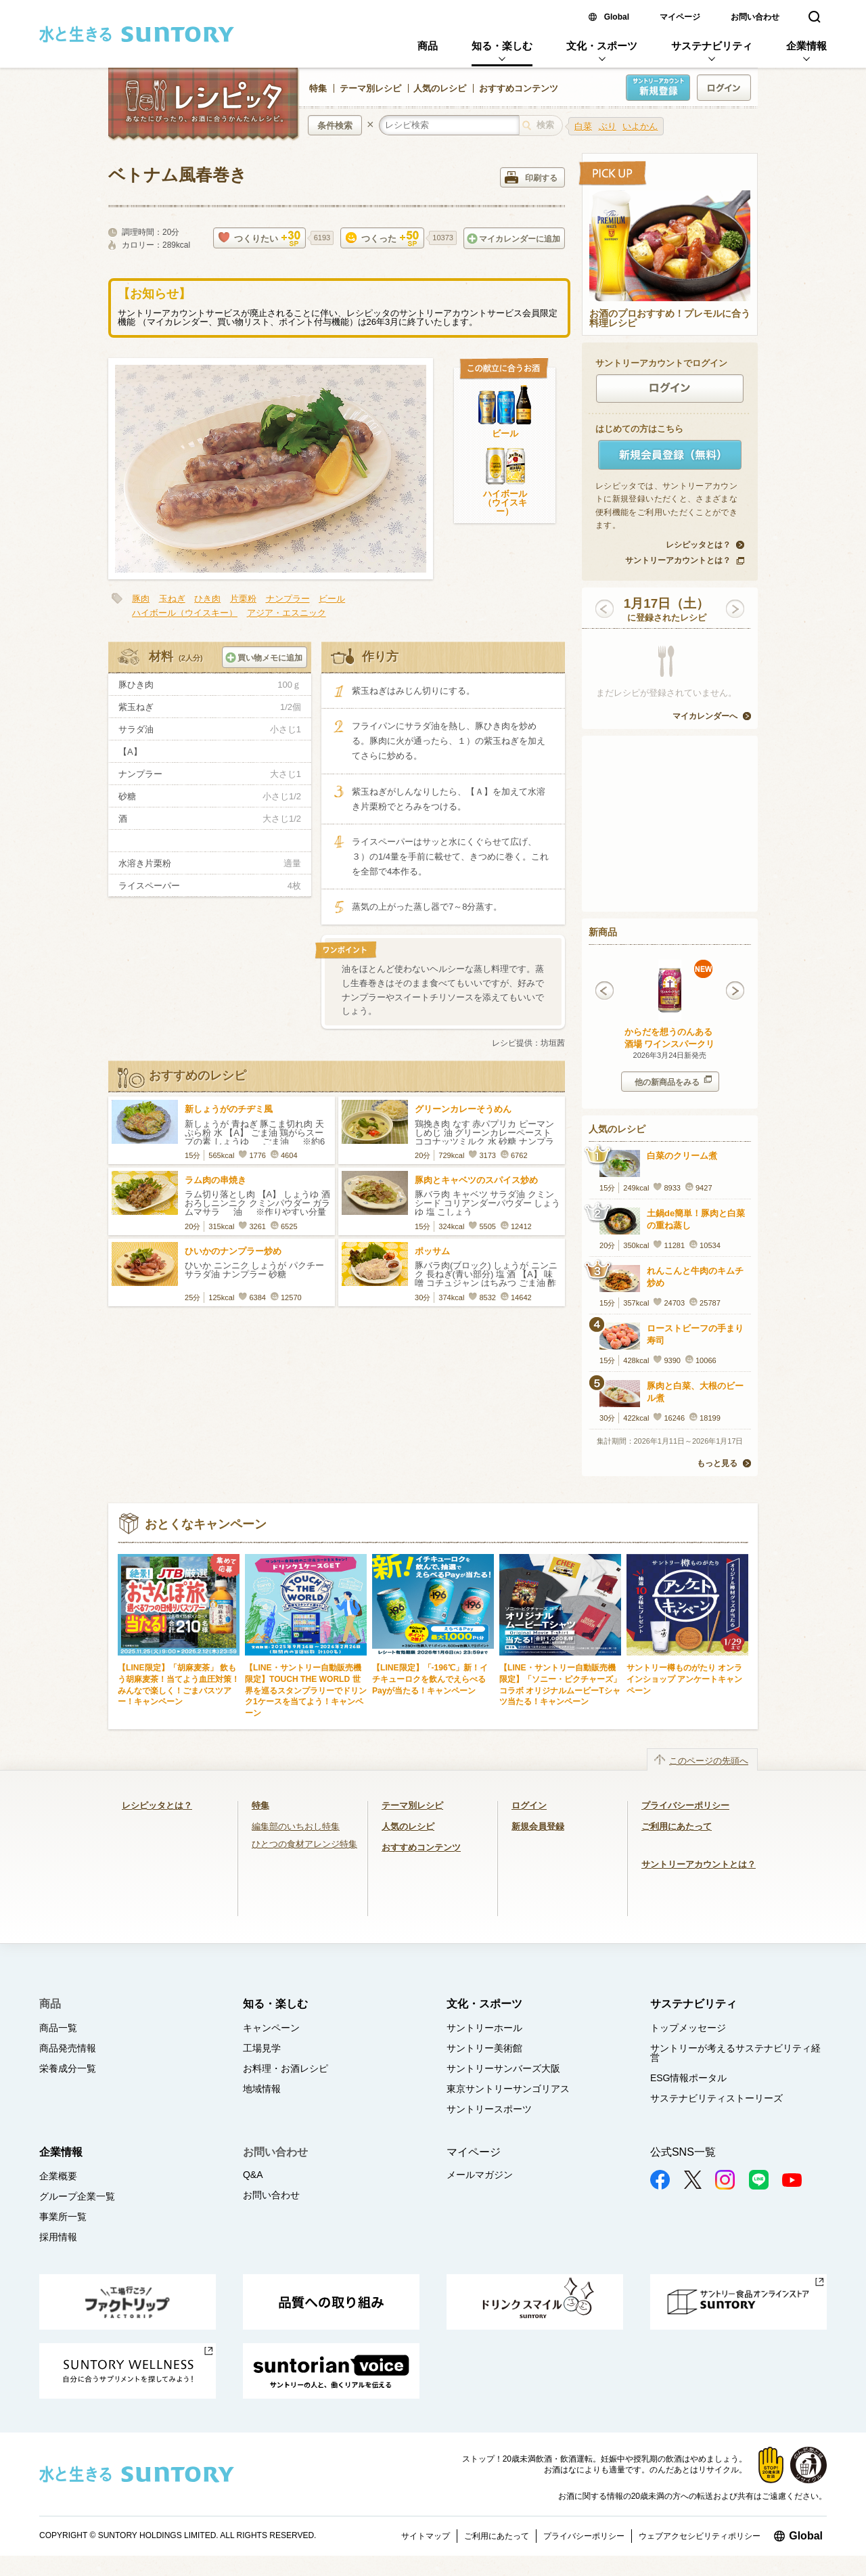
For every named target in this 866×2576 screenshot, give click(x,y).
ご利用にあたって (676, 1826)
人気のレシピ (439, 88)
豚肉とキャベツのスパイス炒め (476, 1180)
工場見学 (262, 2048)
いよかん (640, 126)
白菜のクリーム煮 (682, 1156)
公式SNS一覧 (683, 2152)
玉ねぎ (172, 599)
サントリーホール (484, 2027)
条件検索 (334, 125)
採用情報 (58, 2236)
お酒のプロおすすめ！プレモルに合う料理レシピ (669, 318)
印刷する (531, 177)
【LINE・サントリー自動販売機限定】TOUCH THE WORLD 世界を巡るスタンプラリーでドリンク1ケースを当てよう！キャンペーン (306, 1690)
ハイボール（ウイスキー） (505, 502)
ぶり (607, 126)
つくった (382, 239)
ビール (505, 433)
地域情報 (262, 2088)
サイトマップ (425, 2536)
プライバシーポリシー (685, 1805)
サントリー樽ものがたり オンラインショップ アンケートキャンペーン (684, 1679)
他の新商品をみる (673, 1081)
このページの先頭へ (708, 1761)
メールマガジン (480, 2174)
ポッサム (432, 1251)
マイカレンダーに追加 (513, 239)
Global (616, 17)
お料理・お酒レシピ (285, 2068)
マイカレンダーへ (705, 716)
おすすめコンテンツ (518, 88)
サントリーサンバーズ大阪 (503, 2068)
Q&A (253, 2174)
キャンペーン (271, 2027)
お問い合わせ (755, 17)
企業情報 (806, 45)
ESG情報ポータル (688, 2077)
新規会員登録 (537, 1826)
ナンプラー (288, 599)
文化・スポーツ (601, 45)
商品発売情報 (67, 2048)
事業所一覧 (63, 2216)
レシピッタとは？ (698, 545)
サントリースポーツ (489, 2109)
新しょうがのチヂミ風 (229, 1109)
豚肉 (141, 599)
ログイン (529, 1805)
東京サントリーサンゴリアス (508, 2088)
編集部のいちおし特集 (296, 1826)
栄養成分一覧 (67, 2068)
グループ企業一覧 (77, 2196)
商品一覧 (58, 2027)
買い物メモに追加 (263, 657)
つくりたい (259, 239)
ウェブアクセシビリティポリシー (699, 2536)
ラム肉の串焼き (215, 1180)
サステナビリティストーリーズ (716, 2098)
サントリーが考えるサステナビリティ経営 (735, 2053)
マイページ (680, 17)
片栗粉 (243, 599)
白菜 (583, 126)
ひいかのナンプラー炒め (233, 1251)
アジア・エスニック (286, 613)
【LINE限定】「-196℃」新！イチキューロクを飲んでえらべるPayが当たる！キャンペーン (430, 1679)
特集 (318, 88)
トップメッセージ (688, 2027)
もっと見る (717, 1463)
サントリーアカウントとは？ (678, 560)
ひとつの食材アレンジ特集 (304, 1844)
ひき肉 (207, 599)
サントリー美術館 (484, 2048)
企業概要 (58, 2176)
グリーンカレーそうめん (463, 1109)
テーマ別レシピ (370, 88)
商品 (427, 45)
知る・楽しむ (502, 45)
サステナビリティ (711, 45)
